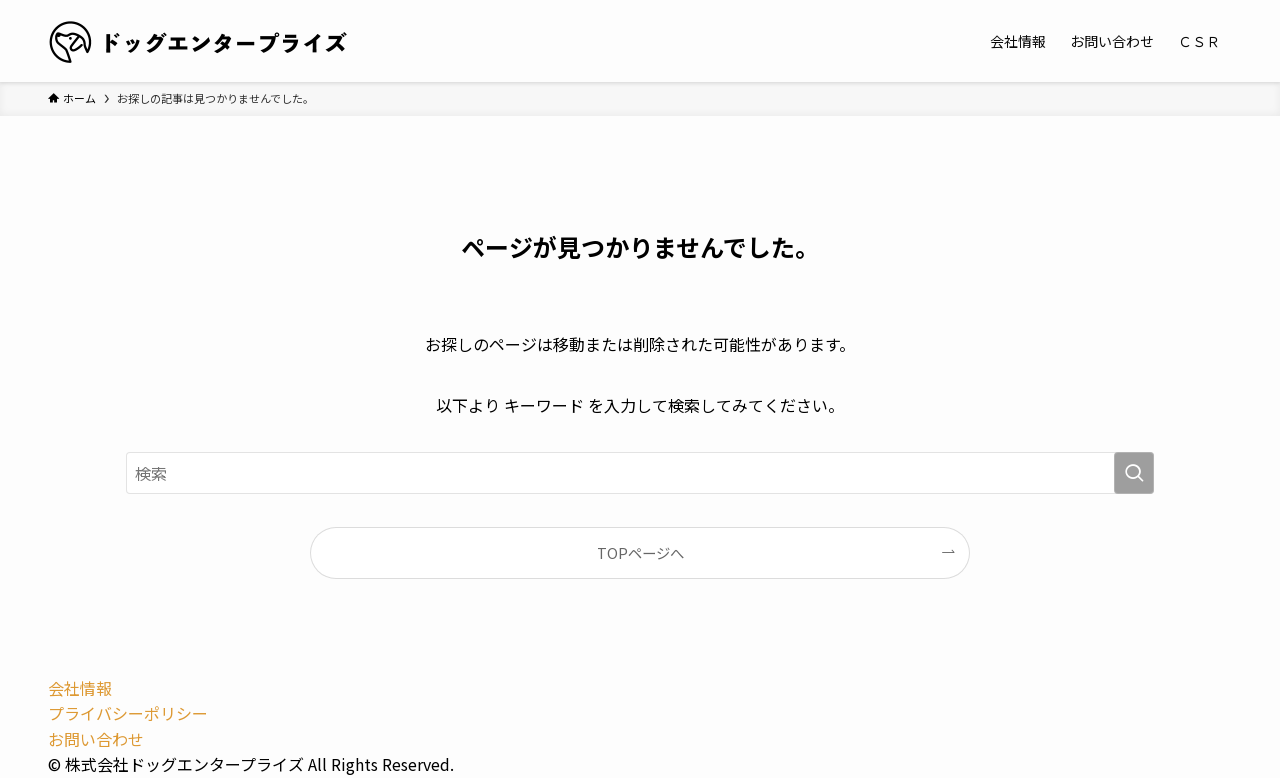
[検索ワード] (640, 473)
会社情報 (80, 688)
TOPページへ (640, 552)
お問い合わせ (96, 739)
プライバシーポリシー (128, 713)
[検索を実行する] (1134, 473)
